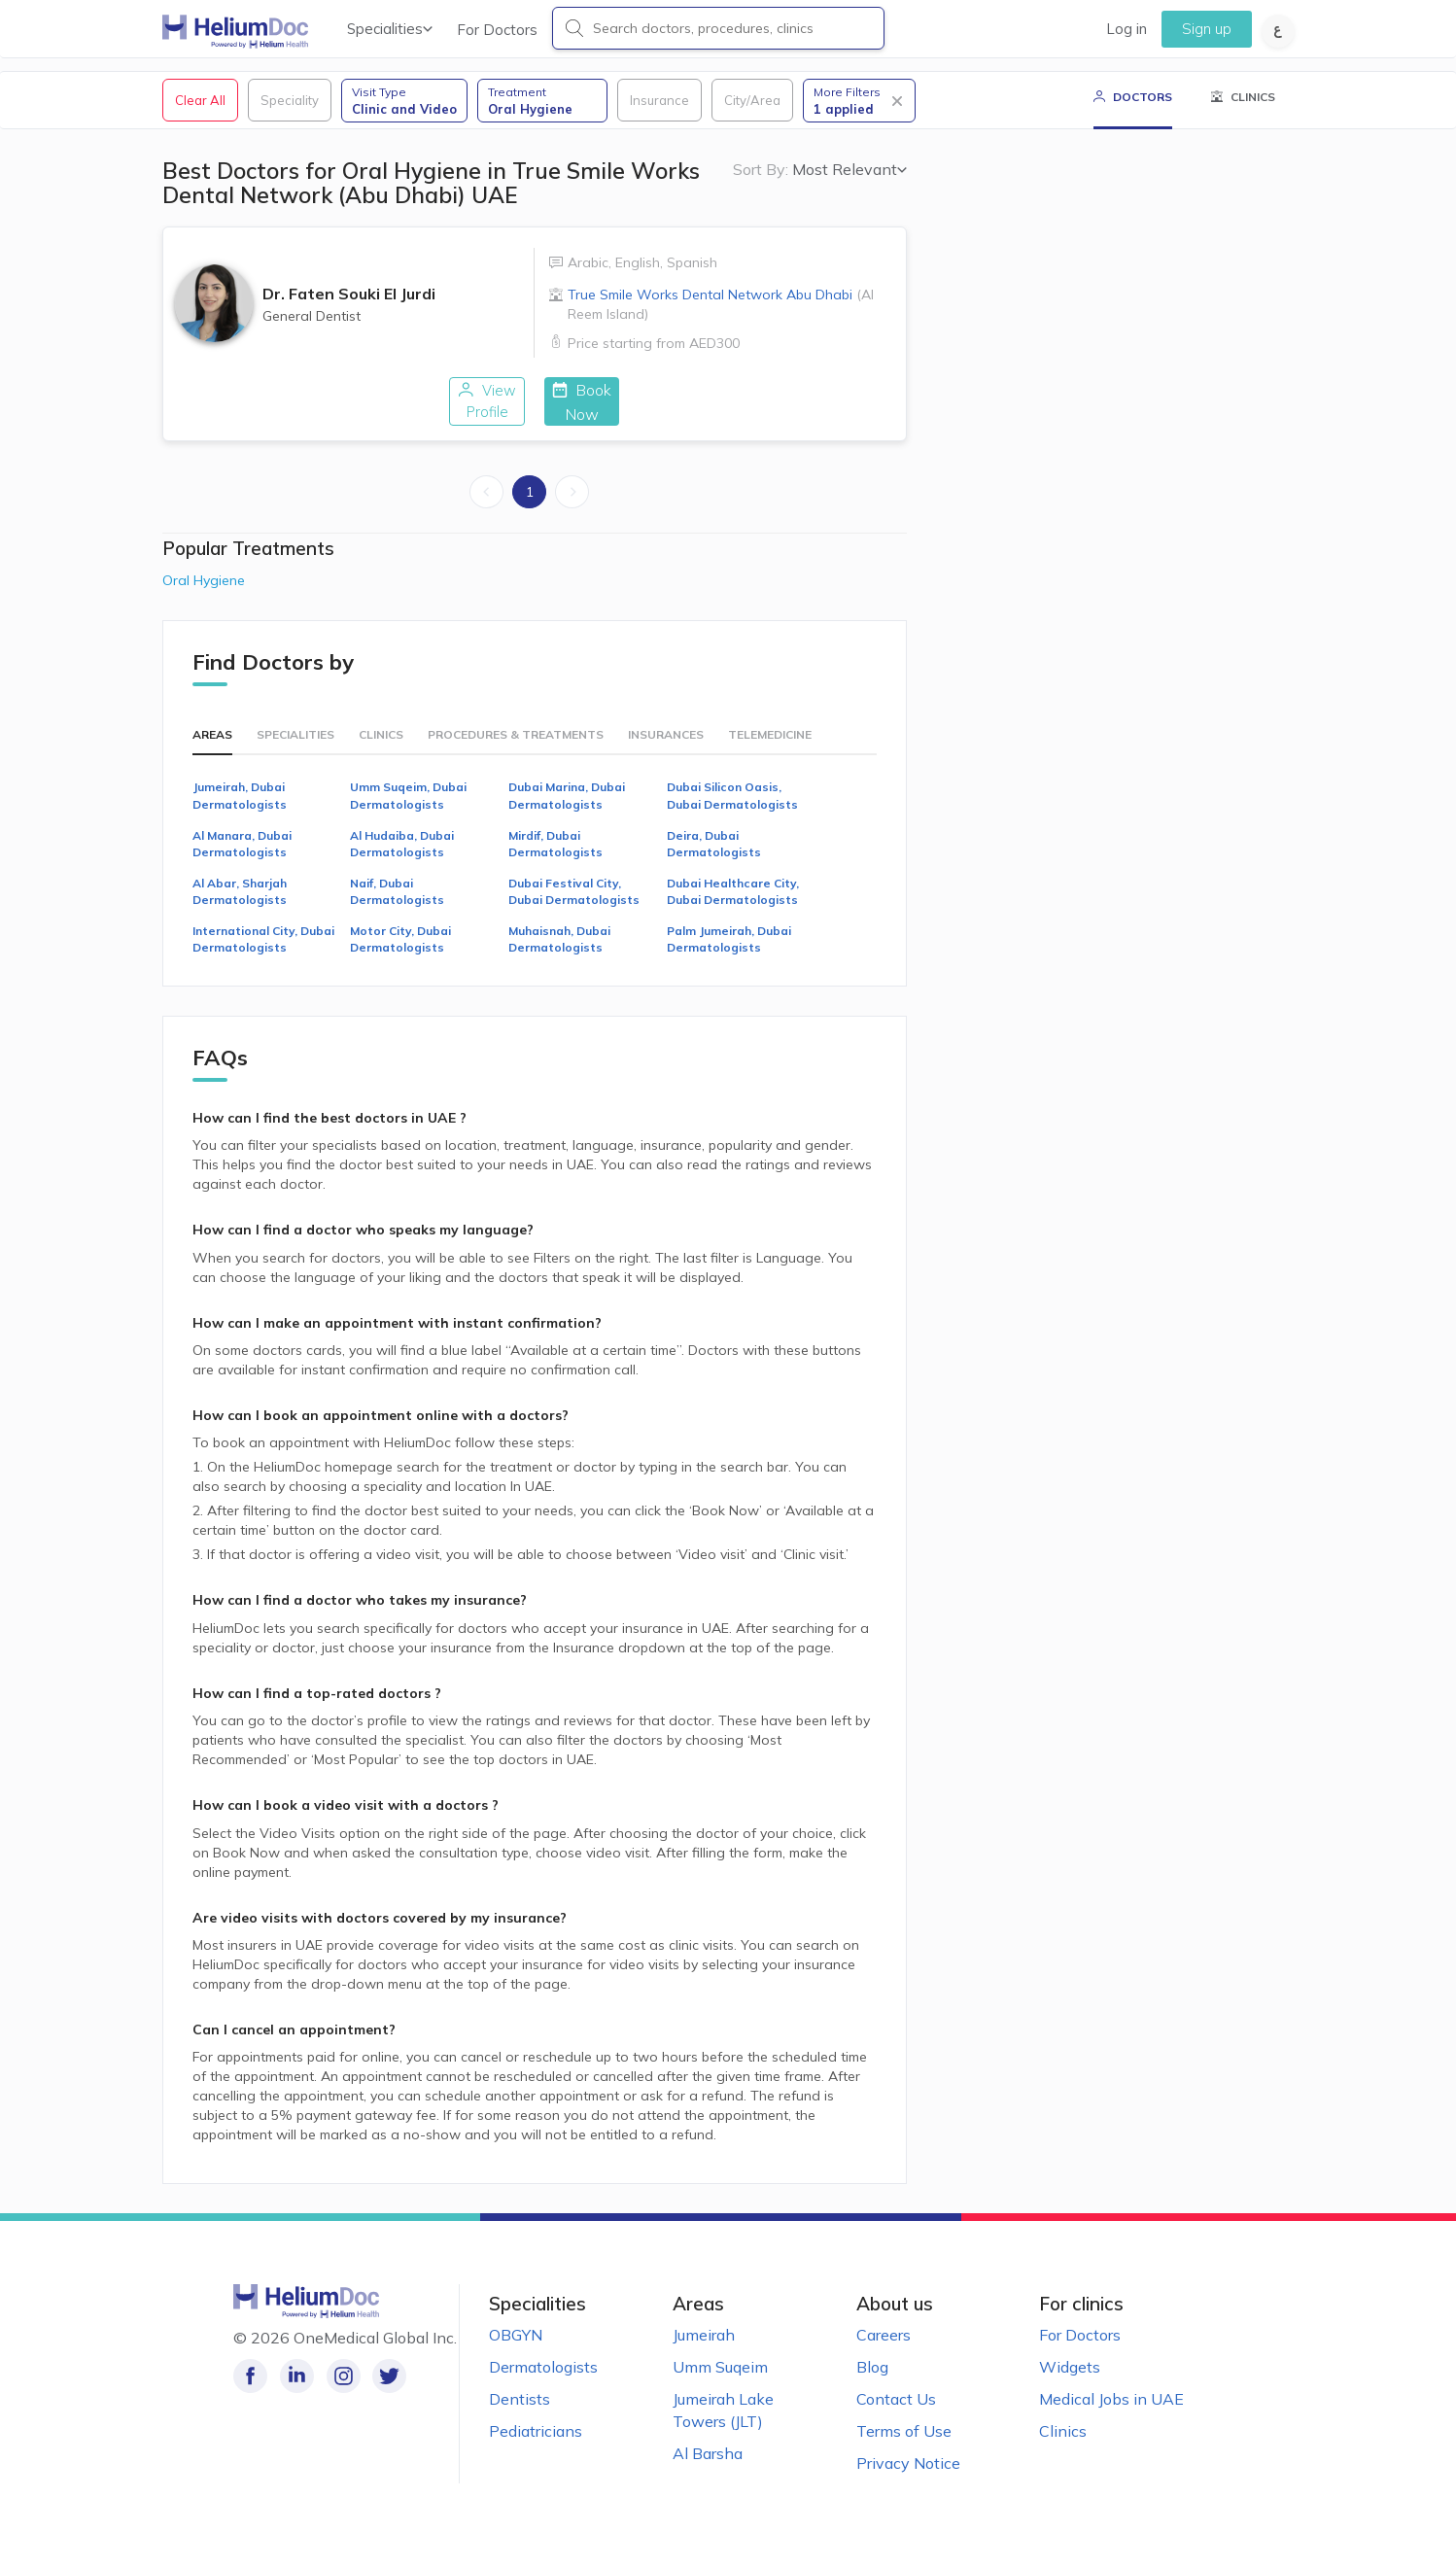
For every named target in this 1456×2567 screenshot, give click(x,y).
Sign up (1206, 28)
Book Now (671, 421)
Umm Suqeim (720, 2386)
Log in (1126, 28)
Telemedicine (770, 754)
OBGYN (515, 2354)
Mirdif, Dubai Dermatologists (555, 863)
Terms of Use (904, 2450)
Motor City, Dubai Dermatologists (400, 959)
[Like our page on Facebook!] (250, 2395)
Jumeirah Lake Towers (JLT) (723, 2429)
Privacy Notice (908, 2482)
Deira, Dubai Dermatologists (714, 863)
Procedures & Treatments (516, 754)
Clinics (381, 754)
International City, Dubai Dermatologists (263, 959)
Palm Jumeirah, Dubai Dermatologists (729, 959)
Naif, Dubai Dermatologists (397, 910)
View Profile (397, 421)
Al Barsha (708, 2472)
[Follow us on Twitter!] (381, 2395)
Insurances (666, 754)
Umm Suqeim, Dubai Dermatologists (408, 815)
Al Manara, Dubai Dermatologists (242, 863)
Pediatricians (535, 2450)
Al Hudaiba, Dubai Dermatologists (402, 863)
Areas (212, 754)
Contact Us (896, 2418)
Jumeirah (704, 2354)
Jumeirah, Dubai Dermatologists (239, 815)
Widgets (1069, 2386)
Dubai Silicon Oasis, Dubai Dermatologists (732, 815)
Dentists (519, 2418)
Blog (872, 2386)
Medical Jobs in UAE (1111, 2418)
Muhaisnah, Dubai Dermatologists (559, 959)
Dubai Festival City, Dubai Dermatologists (574, 910)
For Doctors (497, 29)
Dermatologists (543, 2386)
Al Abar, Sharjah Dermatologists (239, 910)
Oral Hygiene (203, 599)
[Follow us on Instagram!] (338, 2395)
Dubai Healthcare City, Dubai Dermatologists (733, 910)
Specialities (390, 28)
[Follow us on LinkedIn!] (294, 2395)
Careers (883, 2354)
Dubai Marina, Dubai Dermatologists (566, 815)
